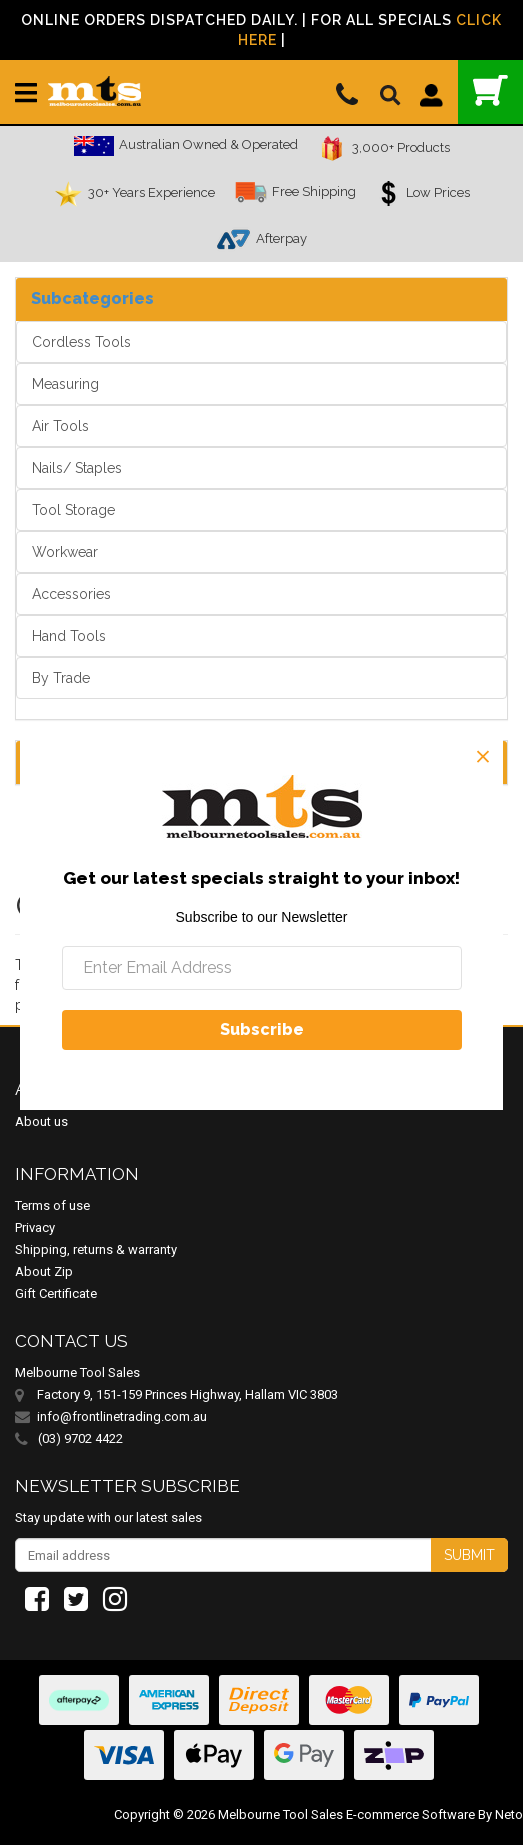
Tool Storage (73, 510)
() (490, 90)
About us (41, 1121)
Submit (469, 1555)
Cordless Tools (81, 342)
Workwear (65, 552)
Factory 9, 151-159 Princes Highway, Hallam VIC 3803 (187, 1394)
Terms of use (52, 1205)
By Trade (61, 678)
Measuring (65, 384)
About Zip (44, 1271)
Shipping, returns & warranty (96, 1249)
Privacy (35, 1227)
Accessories (71, 594)
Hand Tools (69, 636)
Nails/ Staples (77, 468)
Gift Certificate (56, 1293)
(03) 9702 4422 (69, 1439)
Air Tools (60, 426)
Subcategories (92, 298)
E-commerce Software (410, 1814)
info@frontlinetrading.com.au (122, 1416)
